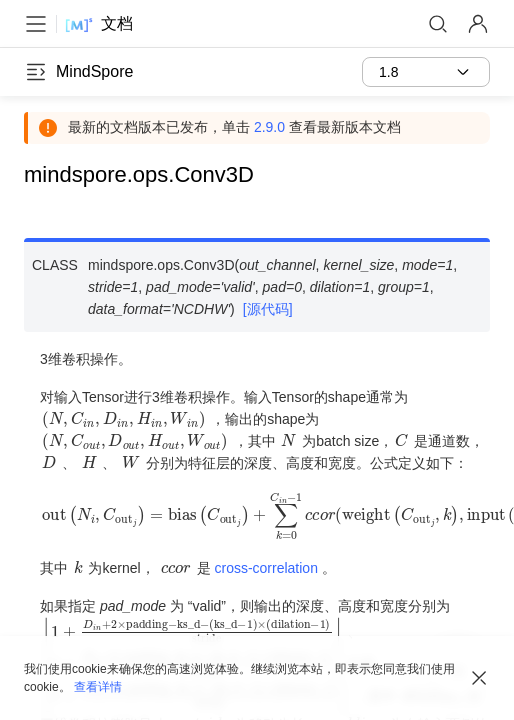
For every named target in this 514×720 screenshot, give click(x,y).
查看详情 (98, 687)
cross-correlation (265, 568)
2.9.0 (269, 127)
